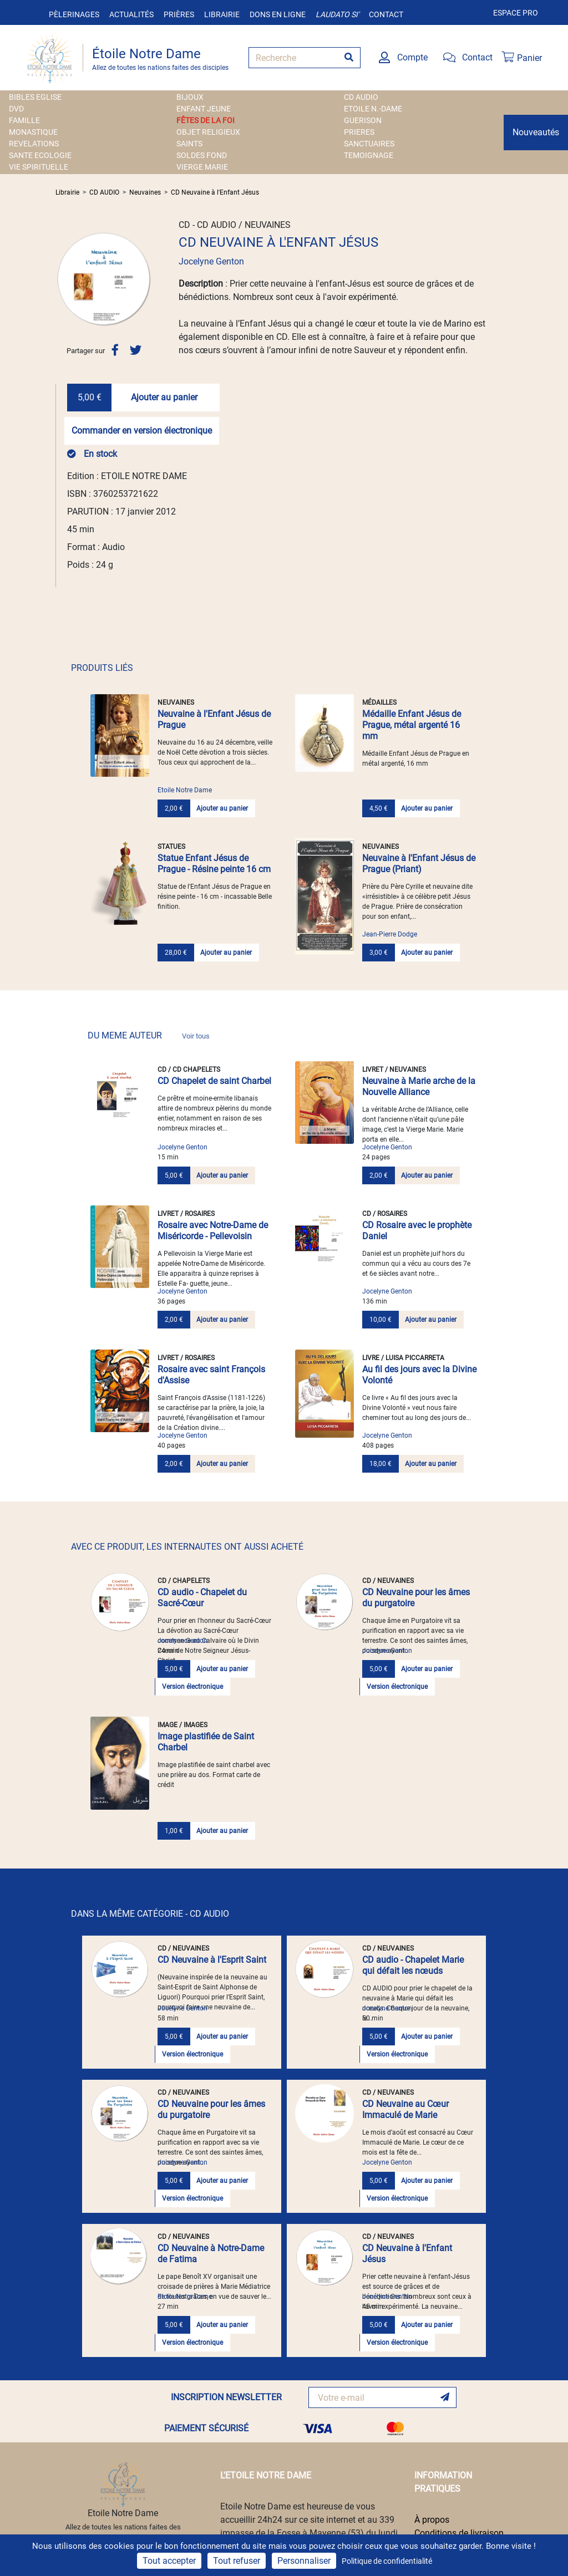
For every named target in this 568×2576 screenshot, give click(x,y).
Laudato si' (337, 14)
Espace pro (515, 12)
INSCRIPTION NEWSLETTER (226, 2397)
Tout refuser (236, 2560)
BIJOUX (190, 97)
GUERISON (363, 120)
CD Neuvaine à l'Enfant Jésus (215, 192)
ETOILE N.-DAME (373, 108)
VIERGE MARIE (202, 166)
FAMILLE (24, 120)
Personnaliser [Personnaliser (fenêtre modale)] (304, 2560)
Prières (179, 14)
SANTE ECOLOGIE (40, 155)
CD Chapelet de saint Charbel (214, 1081)
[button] (62, 279)
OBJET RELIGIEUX (208, 132)
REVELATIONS (34, 143)
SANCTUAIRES (369, 143)
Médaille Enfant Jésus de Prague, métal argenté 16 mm (411, 725)
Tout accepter (169, 2560)
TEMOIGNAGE (368, 155)
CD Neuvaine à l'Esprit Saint (212, 1959)
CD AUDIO (361, 97)
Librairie (222, 14)
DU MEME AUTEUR (149, 1035)
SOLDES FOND (201, 155)
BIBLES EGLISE (35, 97)
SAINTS (189, 143)
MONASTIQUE (33, 132)
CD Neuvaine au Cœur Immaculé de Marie (405, 2109)
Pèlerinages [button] (74, 14)
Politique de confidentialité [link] (387, 2561)
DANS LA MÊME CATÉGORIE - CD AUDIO (150, 1913)
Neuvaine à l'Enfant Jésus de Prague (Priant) (418, 863)
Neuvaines (145, 192)
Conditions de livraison (459, 2533)
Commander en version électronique (142, 430)
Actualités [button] (131, 14)
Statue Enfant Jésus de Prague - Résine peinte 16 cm (214, 863)
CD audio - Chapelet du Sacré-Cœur (202, 1597)
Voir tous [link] (196, 1036)
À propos (431, 2519)
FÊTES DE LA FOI (205, 120)
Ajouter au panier (164, 397)
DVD (16, 108)
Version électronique (192, 1687)
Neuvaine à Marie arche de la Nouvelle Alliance (418, 1086)
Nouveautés (536, 132)
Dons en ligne (278, 14)
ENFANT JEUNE (203, 108)
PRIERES (359, 132)
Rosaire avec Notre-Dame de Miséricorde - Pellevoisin (213, 1230)
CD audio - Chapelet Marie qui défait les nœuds (413, 1965)
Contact (386, 14)
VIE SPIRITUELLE (38, 166)
